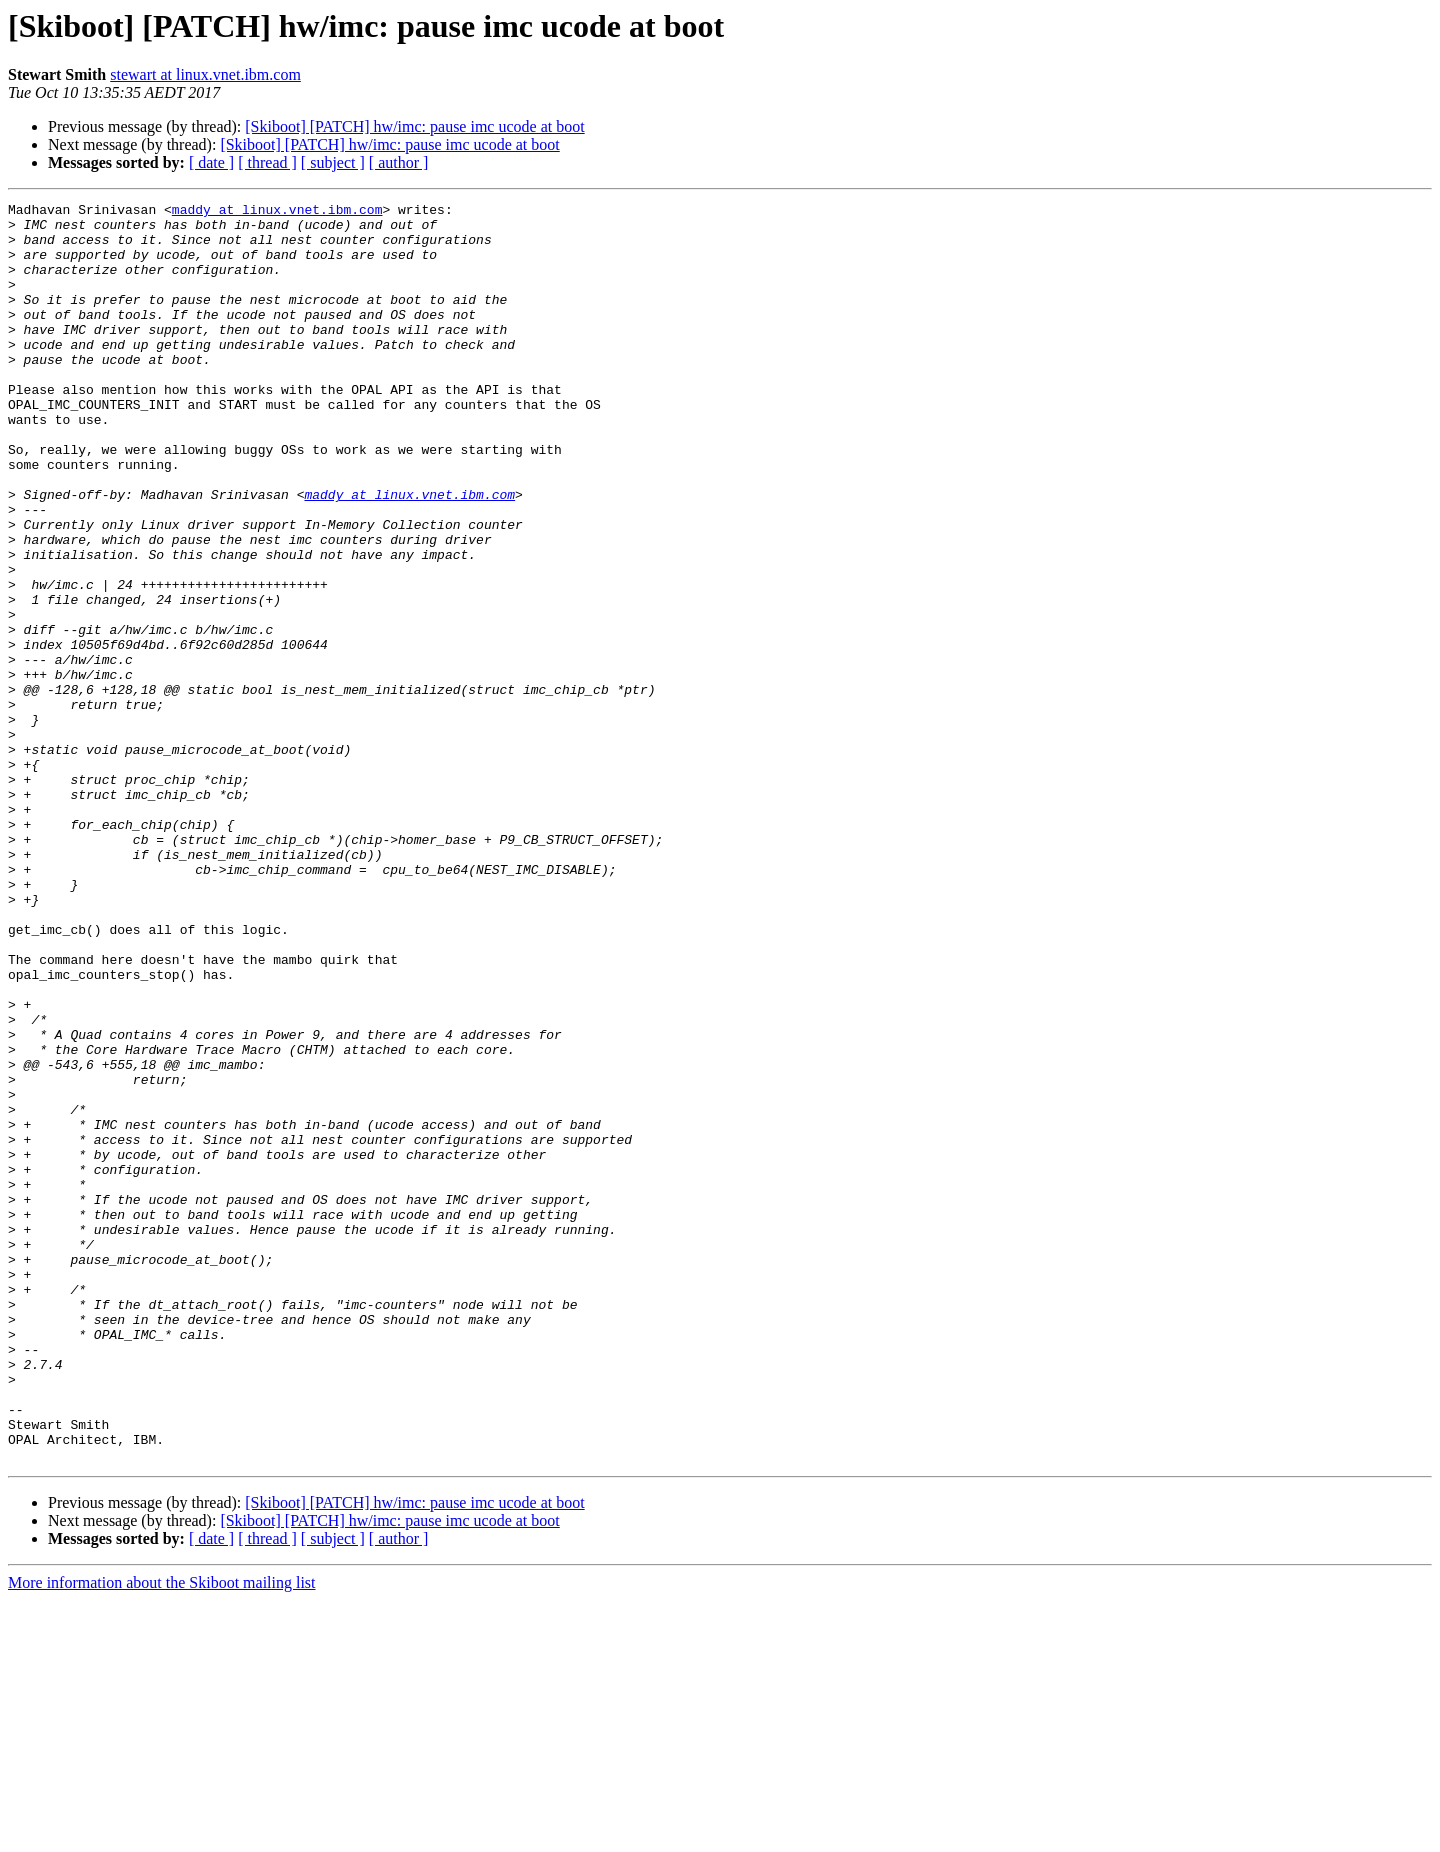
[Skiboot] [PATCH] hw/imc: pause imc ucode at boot (414, 126)
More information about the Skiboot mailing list (162, 1834)
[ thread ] (267, 162)
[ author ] (399, 162)
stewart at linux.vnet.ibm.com (205, 74)
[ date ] (211, 162)
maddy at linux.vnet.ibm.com (277, 212)
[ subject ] (333, 162)
